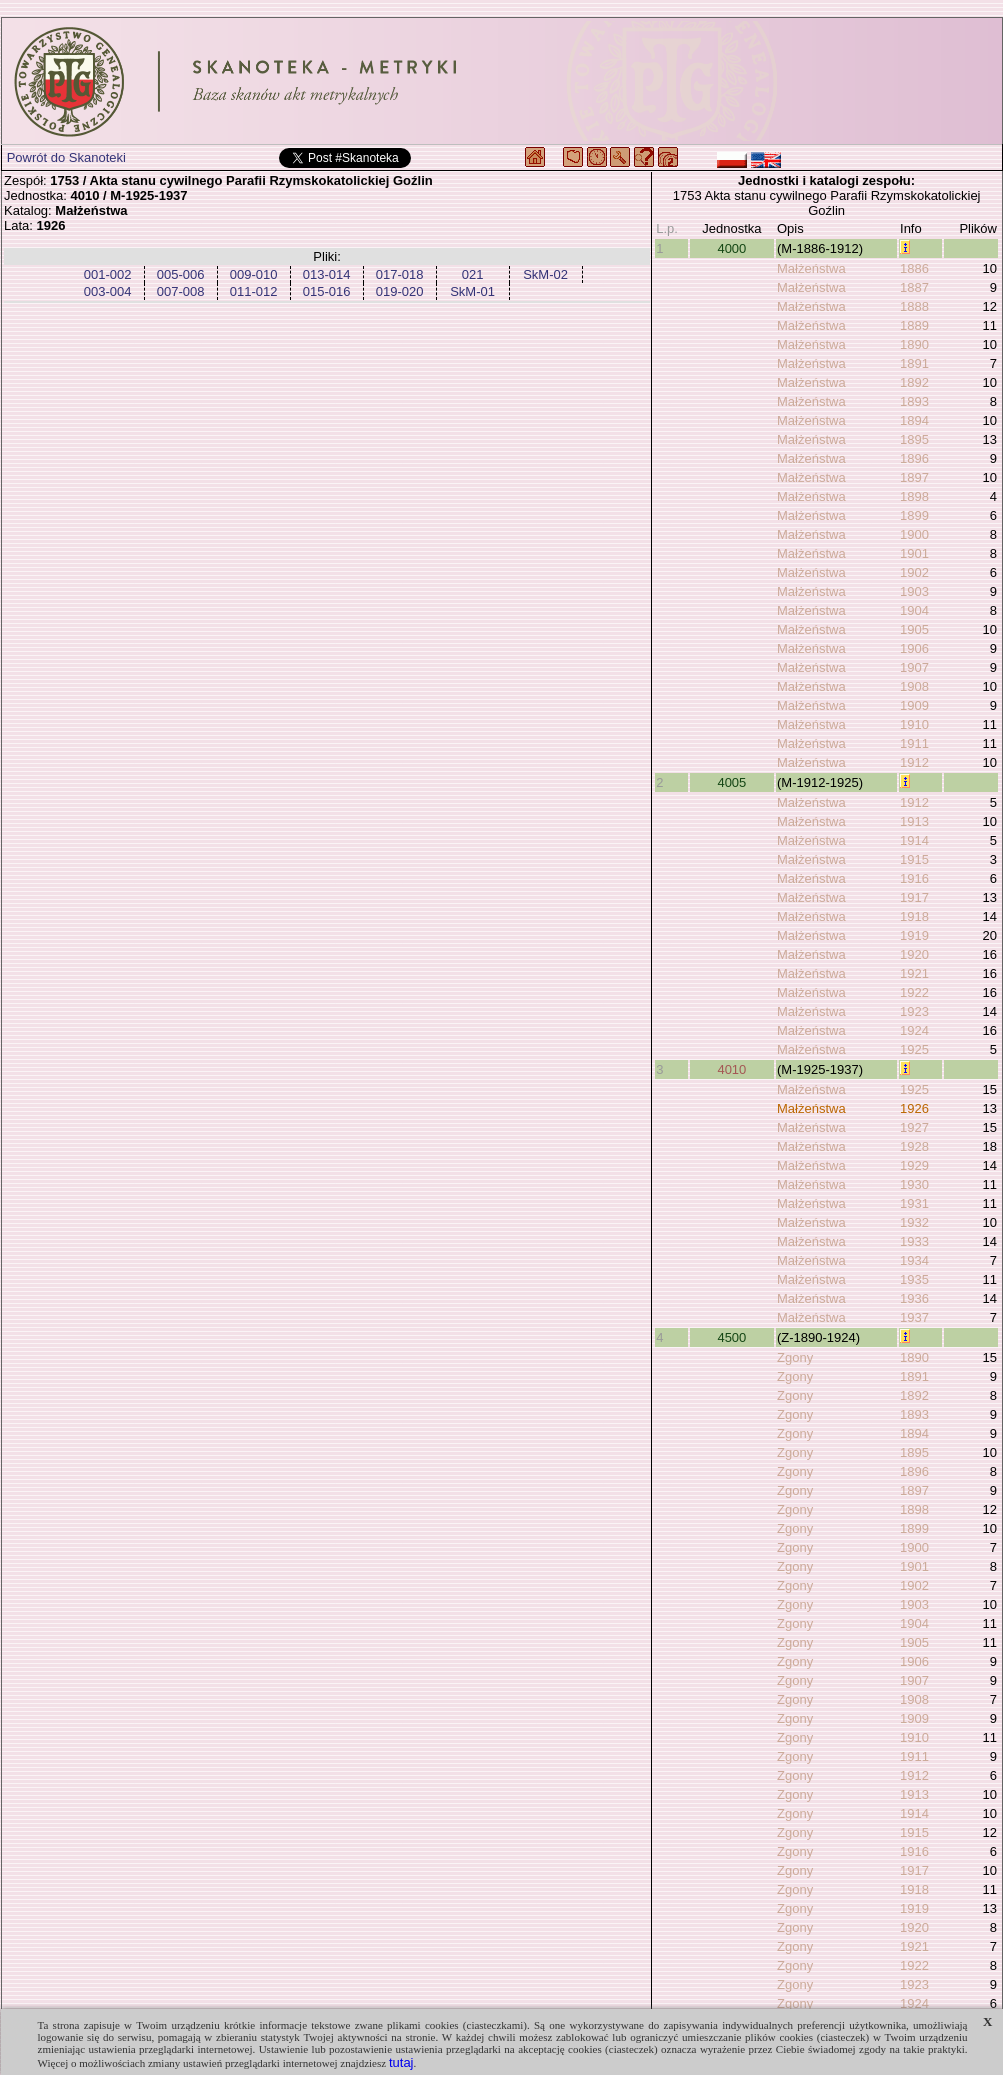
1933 (914, 1241)
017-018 (400, 274)
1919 (914, 935)
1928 (914, 1146)
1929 (914, 1165)
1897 (914, 477)
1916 (914, 878)
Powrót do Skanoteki (66, 157)
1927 (914, 1127)
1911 (914, 743)
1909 (914, 705)
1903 (914, 591)
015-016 (327, 291)
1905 (914, 629)
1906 (914, 648)
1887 (914, 287)
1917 (914, 897)
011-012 (254, 291)
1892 (914, 382)
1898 (914, 496)
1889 (914, 325)
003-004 (108, 291)
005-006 (181, 274)
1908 (914, 686)
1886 (914, 268)
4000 (731, 248)
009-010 (254, 274)
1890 (914, 344)
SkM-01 (472, 291)
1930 (914, 1184)
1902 (914, 572)
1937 (914, 1317)
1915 (914, 859)
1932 (914, 1222)
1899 (914, 515)
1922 (914, 992)
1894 (914, 420)
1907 (914, 667)
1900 (914, 534)
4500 (731, 1337)
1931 (914, 1203)
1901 (914, 553)
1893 (914, 401)
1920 (914, 954)
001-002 (108, 274)
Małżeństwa (811, 268)
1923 (914, 1011)
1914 (914, 840)
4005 (731, 782)
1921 (914, 973)
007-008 (181, 291)
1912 (914, 762)
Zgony (795, 1357)
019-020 (400, 291)
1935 (914, 1279)
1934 (914, 1260)
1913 (914, 821)
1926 (914, 1108)
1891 (914, 363)
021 (473, 274)
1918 (914, 916)
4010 (731, 1069)
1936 (914, 1298)
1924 (914, 1030)
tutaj (401, 2062)
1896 (914, 458)
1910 (914, 724)
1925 (914, 1049)
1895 (914, 439)
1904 (914, 610)
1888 (914, 306)
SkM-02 (545, 274)
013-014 (327, 274)
